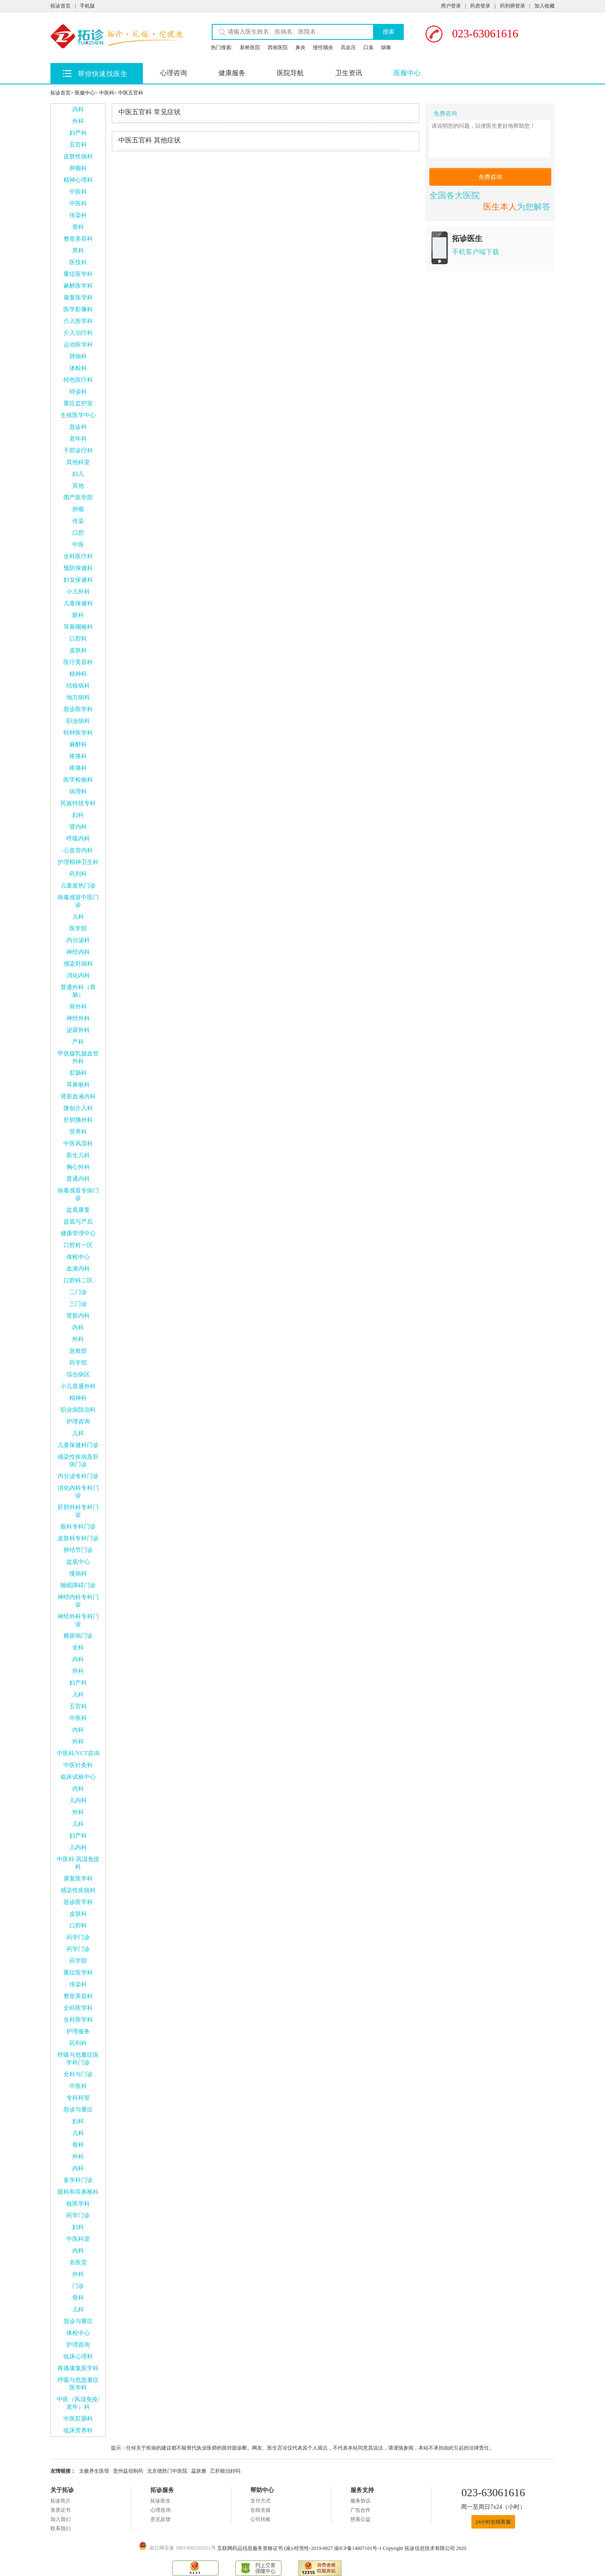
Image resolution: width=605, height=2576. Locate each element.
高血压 (348, 47)
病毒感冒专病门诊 (78, 1194)
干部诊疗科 (78, 450)
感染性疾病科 (78, 1890)
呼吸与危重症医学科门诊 (78, 2059)
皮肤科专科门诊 (78, 1538)
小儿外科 (78, 591)
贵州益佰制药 (128, 2471)
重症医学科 (78, 274)
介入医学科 (78, 321)
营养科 (78, 1132)
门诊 (78, 2286)
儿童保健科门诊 (78, 1445)
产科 (78, 1042)
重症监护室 (78, 403)
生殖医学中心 (78, 415)
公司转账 (260, 2519)
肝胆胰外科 (78, 1120)
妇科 (78, 815)
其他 (78, 486)
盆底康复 (78, 1210)
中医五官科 (130, 93)
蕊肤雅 (198, 2471)
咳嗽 (386, 47)
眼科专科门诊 (78, 1526)
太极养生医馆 (94, 2471)
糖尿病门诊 (78, 1636)
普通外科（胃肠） (78, 991)
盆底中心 (78, 1562)
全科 (78, 1647)
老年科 (78, 439)
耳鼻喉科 (78, 1085)
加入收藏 (544, 6)
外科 (78, 121)
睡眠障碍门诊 (78, 1585)
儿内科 (78, 1800)
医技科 (78, 262)
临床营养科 (78, 2430)
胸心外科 (78, 1167)
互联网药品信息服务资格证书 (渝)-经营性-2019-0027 (275, 2548)
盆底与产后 (78, 1221)
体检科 (78, 368)
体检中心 (78, 1257)
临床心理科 (78, 2356)
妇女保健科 (78, 580)
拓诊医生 (160, 2501)
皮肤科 (78, 650)
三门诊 (78, 1304)
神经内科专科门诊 (78, 1601)
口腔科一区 (78, 1245)
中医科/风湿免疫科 (78, 1863)
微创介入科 (78, 1108)
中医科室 (78, 2239)
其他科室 (78, 462)
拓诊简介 (60, 2501)
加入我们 (60, 2519)
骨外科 (78, 1006)
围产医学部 (78, 497)
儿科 (78, 917)
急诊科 (78, 427)
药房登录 (480, 6)
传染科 (78, 215)
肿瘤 (78, 509)
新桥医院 (250, 47)
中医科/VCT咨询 (78, 1753)
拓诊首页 (60, 6)
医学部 (78, 928)
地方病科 (78, 697)
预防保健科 (78, 568)
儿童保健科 (78, 603)
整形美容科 (78, 239)
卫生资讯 (348, 72)
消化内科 (78, 975)
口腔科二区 (78, 1280)
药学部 (78, 1363)
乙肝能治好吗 (225, 2471)
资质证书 (60, 2510)
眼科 (78, 615)
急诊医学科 (78, 709)
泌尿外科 (78, 1030)
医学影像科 (78, 309)
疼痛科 (78, 756)
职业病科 (78, 721)
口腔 (78, 533)
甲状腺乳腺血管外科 (78, 1057)
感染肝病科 (78, 964)
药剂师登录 (512, 6)
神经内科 (78, 952)
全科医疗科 (78, 556)
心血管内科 (78, 850)
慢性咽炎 (323, 47)
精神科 (78, 674)
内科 (78, 109)
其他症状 (149, 140)
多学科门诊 (78, 2180)
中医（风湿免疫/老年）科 (78, 2403)
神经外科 (78, 1018)
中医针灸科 (78, 1765)
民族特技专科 (78, 803)
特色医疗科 (78, 380)
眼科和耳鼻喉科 (78, 2192)
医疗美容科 (78, 662)
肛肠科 (78, 1073)
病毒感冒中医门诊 (78, 901)
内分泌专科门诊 (78, 1476)
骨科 (78, 227)
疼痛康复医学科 (78, 2368)
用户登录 (451, 6)
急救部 (78, 1351)
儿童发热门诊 (78, 885)
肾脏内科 (78, 1316)
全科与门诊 (78, 2074)
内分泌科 (78, 940)
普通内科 (78, 1179)
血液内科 (78, 1269)
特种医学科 (78, 733)
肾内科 (78, 827)
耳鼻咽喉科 (78, 627)
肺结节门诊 (78, 1550)
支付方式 (260, 2501)
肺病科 (78, 356)
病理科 (78, 791)
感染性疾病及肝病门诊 (78, 1461)
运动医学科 (78, 344)
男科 (78, 250)
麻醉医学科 (78, 286)
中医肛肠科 (78, 2419)
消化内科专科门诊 (78, 1492)
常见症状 (149, 112)
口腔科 (78, 638)
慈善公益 (360, 2519)
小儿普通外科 (78, 1386)
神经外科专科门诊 (78, 1620)
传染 (78, 521)
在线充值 (260, 2510)
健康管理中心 (78, 1233)
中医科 (106, 93)
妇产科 (78, 133)
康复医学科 (78, 297)
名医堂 (78, 2262)
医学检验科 (78, 780)
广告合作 (360, 2510)
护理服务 (78, 2031)
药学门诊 (78, 1937)
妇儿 (78, 474)
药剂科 (78, 874)
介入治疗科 (78, 333)
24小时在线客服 (493, 2522)
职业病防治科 (78, 1410)
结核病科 (78, 686)
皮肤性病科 (78, 156)
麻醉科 (78, 744)
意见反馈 (160, 2519)
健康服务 (231, 72)
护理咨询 (78, 1421)
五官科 (78, 145)
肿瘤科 (78, 168)
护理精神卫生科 (78, 862)
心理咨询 (173, 72)
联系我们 (60, 2528)
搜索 (389, 32)
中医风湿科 (78, 1143)
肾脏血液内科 (78, 1096)
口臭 (368, 47)
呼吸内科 (78, 838)
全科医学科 (78, 2008)
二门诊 (78, 1292)
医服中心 (407, 72)
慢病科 (78, 1573)
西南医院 (278, 47)
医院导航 (290, 72)
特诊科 (78, 392)
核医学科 (78, 2203)
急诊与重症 (78, 2109)
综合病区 (78, 1374)
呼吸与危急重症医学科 (78, 2384)
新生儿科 (78, 1155)
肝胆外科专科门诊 (78, 1511)
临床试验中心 (78, 1777)
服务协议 (360, 2501)
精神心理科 (78, 180)
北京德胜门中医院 (167, 2471)
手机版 (87, 6)
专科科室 (78, 2098)
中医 (78, 544)
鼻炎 (300, 47)
